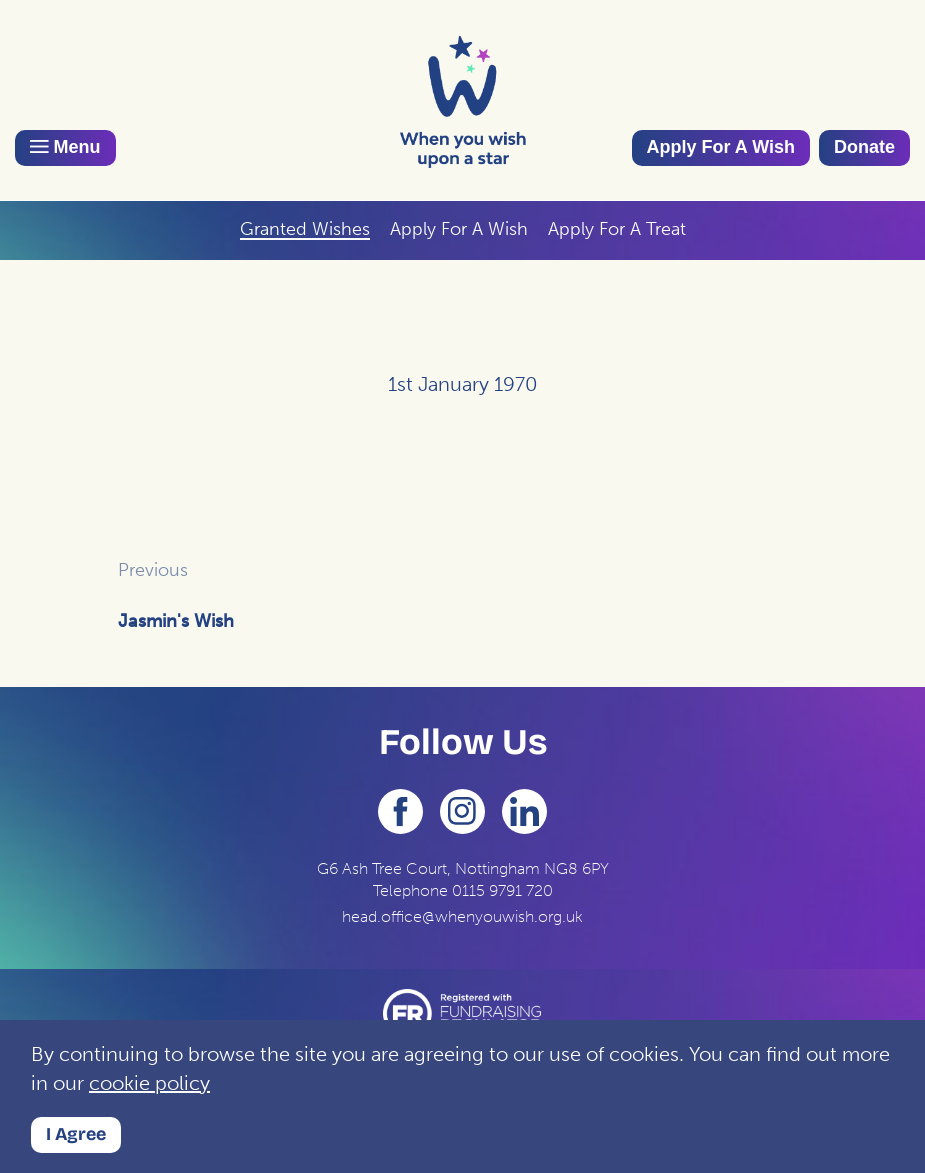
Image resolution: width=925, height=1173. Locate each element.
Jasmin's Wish (176, 621)
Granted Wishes (305, 229)
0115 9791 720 (502, 890)
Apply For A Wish (721, 147)
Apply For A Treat (617, 229)
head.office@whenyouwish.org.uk (462, 916)
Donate (864, 147)
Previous (153, 570)
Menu (65, 147)
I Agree (76, 1134)
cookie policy (149, 1083)
